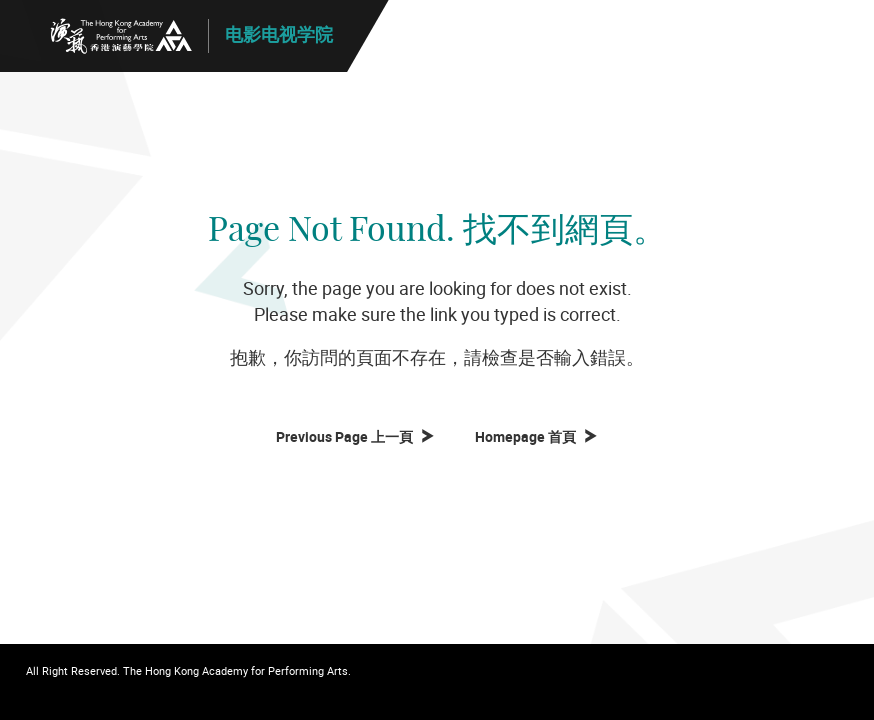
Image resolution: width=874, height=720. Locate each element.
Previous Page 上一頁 (347, 436)
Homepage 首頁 (528, 436)
